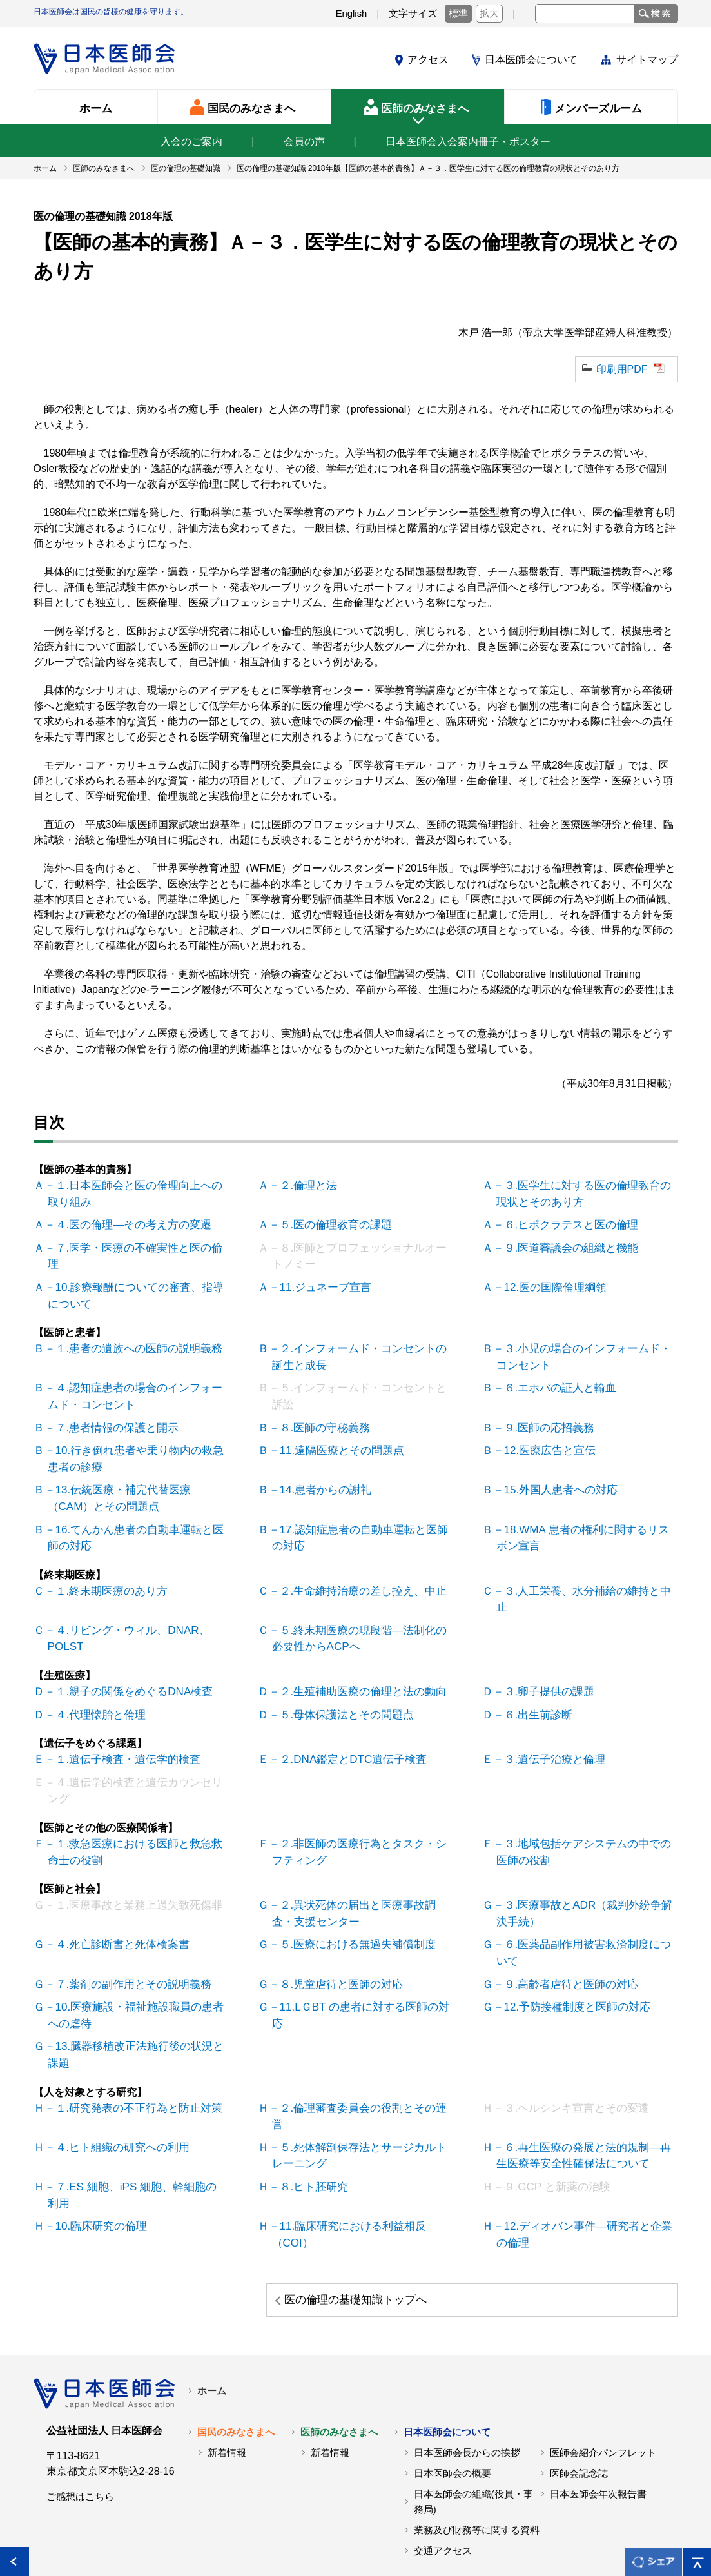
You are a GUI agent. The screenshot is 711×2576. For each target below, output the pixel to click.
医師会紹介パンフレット (603, 2373)
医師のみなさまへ (339, 2353)
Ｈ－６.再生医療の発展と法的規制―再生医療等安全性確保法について (583, 2082)
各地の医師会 (63, 2536)
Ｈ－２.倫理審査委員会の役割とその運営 (359, 2052)
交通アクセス (443, 2471)
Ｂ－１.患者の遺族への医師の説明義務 (129, 1340)
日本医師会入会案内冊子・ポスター (467, 141)
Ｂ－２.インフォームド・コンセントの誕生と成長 (359, 1348)
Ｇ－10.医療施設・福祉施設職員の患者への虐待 (135, 1964)
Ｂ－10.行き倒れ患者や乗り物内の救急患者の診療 (135, 1445)
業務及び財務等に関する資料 (477, 2451)
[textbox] (584, 13)
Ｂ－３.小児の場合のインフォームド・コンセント (583, 1348)
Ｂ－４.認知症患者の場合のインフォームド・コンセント (135, 1386)
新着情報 (227, 2373)
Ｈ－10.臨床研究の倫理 (94, 2149)
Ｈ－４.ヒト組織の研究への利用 (114, 2074)
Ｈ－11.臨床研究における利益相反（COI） (344, 2157)
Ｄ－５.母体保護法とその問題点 (338, 1674)
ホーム (211, 2311)
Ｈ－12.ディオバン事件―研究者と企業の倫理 (584, 2157)
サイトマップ (647, 59)
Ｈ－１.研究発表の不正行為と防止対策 (129, 2052)
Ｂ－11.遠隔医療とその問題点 (334, 1437)
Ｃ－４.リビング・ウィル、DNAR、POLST (124, 1601)
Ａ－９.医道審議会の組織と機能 (562, 1244)
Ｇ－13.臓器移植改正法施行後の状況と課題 (135, 2001)
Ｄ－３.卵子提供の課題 (542, 1652)
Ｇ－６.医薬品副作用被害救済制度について (583, 1904)
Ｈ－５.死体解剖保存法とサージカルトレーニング (359, 2082)
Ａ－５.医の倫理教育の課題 (328, 1222)
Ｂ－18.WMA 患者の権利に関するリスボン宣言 (582, 1520)
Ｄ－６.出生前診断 (531, 1674)
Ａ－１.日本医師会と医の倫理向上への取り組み (135, 1192)
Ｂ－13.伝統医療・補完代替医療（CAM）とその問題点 (137, 1483)
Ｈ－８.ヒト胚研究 (307, 2112)
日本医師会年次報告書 (598, 2415)
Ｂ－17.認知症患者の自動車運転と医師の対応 (359, 1520)
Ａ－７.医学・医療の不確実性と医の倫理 (135, 1244)
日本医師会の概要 (452, 2394)
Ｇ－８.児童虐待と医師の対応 (333, 1934)
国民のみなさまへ (236, 2353)
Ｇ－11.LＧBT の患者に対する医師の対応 (360, 1956)
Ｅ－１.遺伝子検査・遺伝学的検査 (119, 1718)
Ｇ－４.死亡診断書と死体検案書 (114, 1896)
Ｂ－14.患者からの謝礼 (318, 1475)
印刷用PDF (622, 369)
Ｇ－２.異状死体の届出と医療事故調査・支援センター (359, 1867)
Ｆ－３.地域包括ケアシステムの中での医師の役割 (583, 1807)
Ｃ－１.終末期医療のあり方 (104, 1571)
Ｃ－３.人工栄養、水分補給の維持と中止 (583, 1571)
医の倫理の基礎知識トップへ (559, 2221)
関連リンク (137, 2536)
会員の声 (304, 141)
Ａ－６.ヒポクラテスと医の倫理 (562, 1222)
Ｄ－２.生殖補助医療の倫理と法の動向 (354, 1652)
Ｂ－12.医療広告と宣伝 (542, 1437)
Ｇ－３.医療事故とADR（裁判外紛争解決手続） (584, 1867)
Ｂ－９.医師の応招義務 (542, 1415)
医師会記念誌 (579, 2394)
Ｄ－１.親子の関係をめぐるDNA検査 (125, 1652)
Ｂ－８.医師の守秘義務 (318, 1415)
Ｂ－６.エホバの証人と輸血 (552, 1378)
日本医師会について (531, 59)
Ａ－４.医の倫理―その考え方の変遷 (124, 1222)
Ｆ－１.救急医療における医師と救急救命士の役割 (135, 1807)
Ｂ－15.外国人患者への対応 (553, 1475)
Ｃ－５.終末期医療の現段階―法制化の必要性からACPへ (359, 1601)
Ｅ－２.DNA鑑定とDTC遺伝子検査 (344, 1718)
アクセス (428, 59)
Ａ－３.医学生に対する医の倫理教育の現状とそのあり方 (583, 1192)
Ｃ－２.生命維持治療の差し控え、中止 (354, 1571)
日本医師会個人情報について (246, 2536)
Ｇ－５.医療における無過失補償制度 (348, 1896)
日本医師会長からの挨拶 (467, 2373)
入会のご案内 (191, 141)
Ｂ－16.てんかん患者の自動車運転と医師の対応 (135, 1520)
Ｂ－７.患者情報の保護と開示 (109, 1415)
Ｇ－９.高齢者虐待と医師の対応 (562, 1934)
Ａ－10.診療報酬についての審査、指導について (135, 1289)
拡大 (489, 13)
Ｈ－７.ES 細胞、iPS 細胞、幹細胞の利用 (132, 2120)
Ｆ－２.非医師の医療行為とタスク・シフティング (359, 1807)
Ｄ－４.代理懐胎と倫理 (93, 1674)
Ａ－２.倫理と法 (302, 1184)
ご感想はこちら (80, 2417)
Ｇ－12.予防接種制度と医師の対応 (568, 1956)
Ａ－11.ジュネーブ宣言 (318, 1281)
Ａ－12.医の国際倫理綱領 (547, 1281)
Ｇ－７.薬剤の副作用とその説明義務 (124, 1934)
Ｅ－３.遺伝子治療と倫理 (547, 1718)
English (351, 13)
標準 (458, 13)
